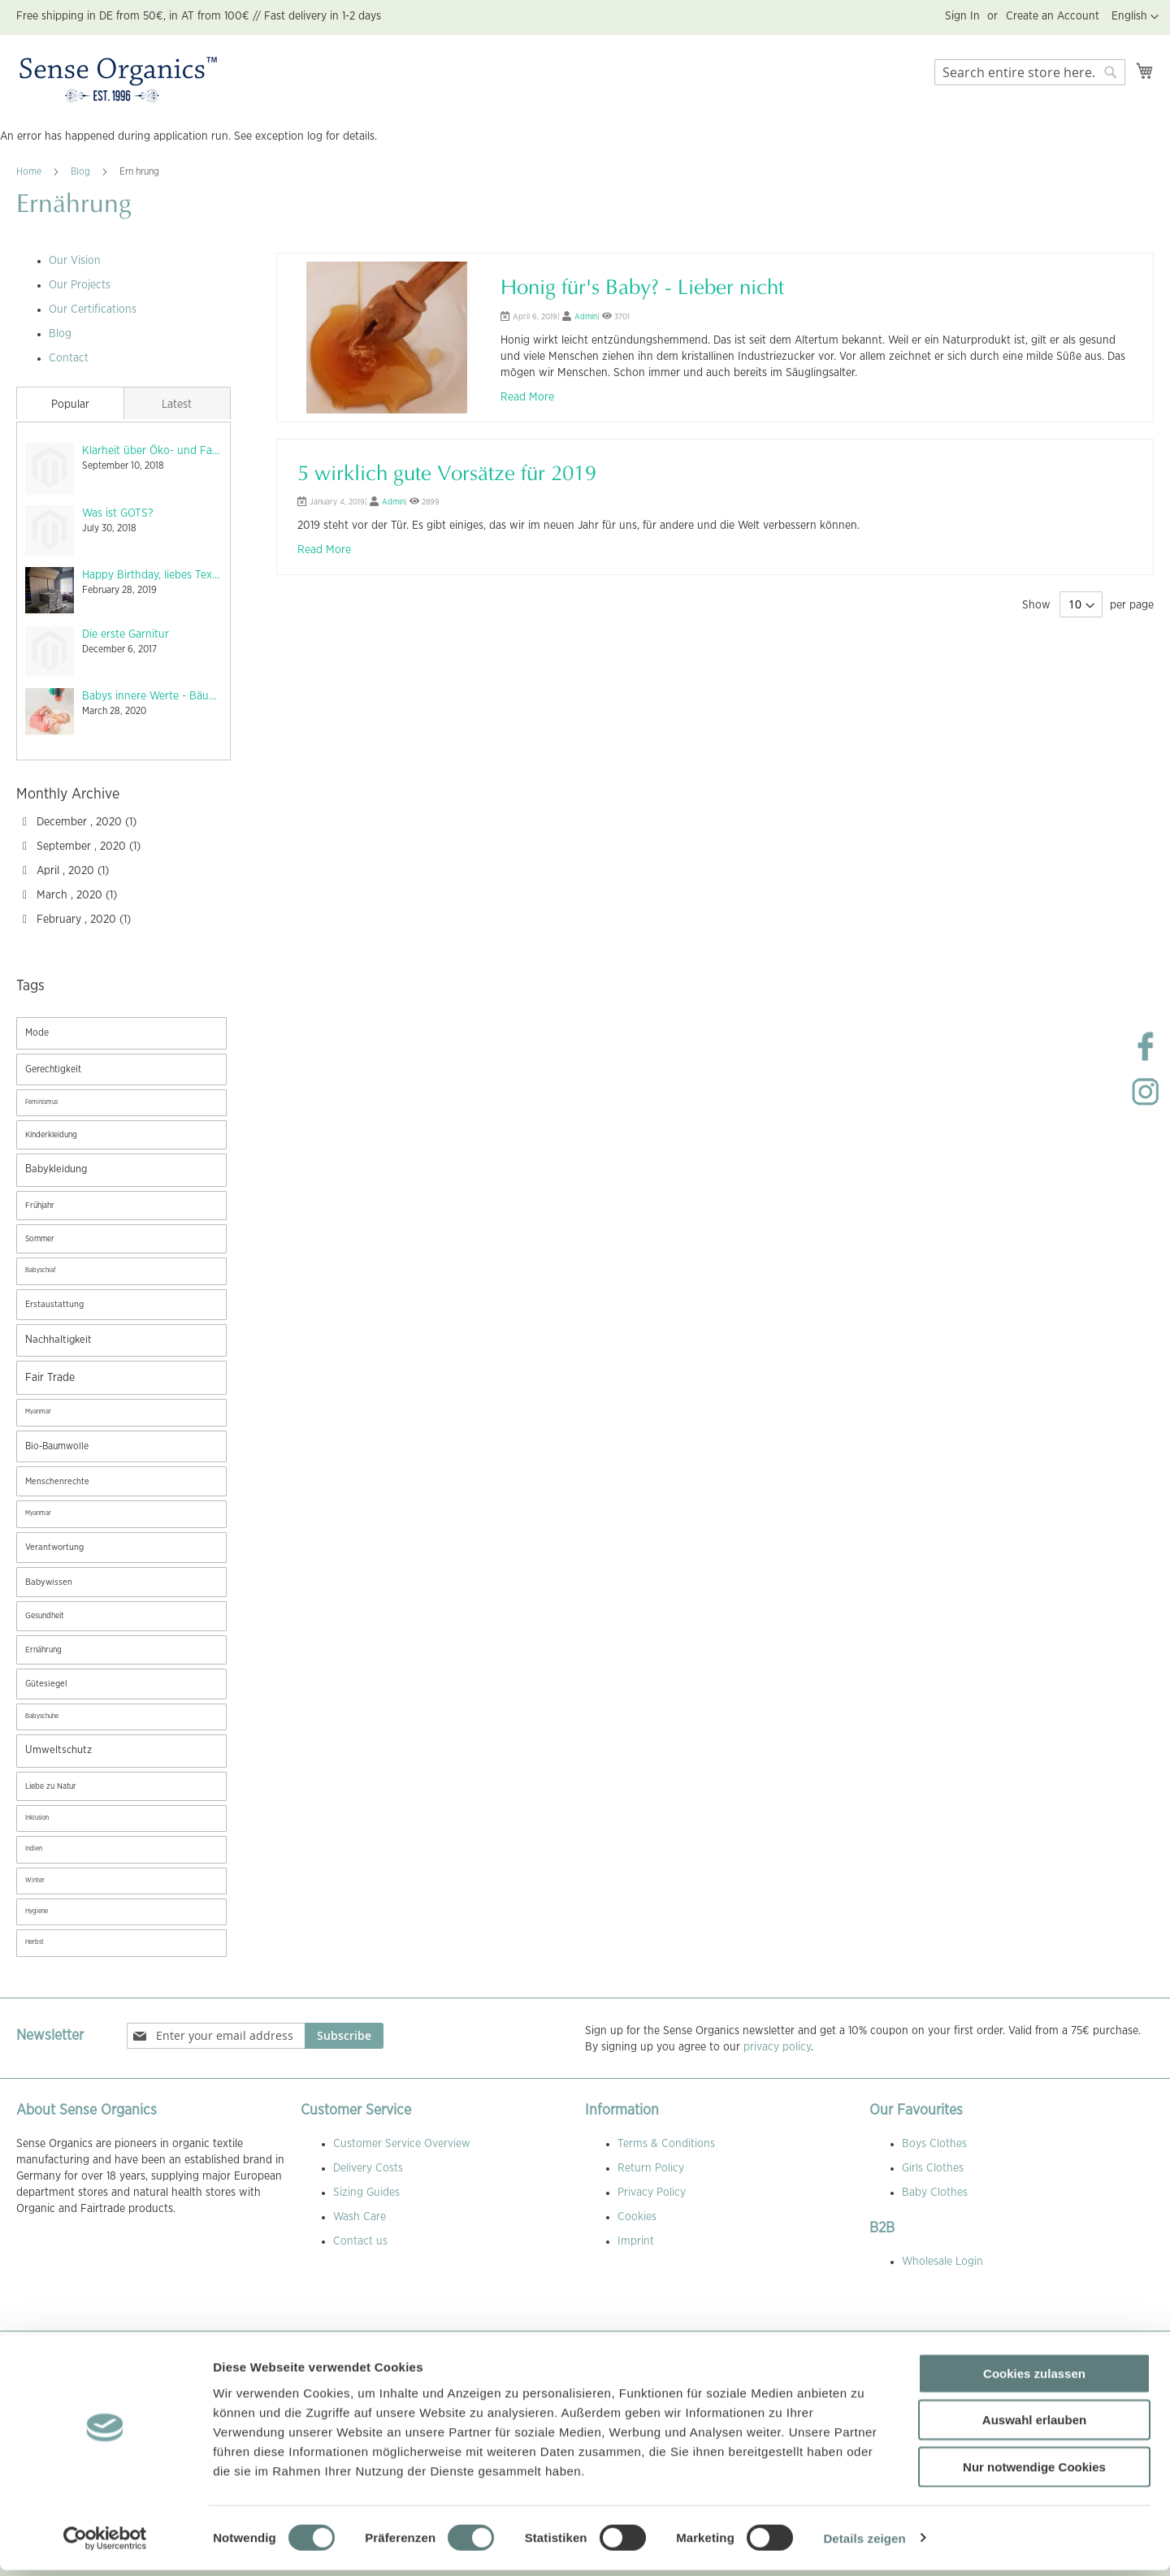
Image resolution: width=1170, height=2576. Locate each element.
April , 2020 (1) (66, 871)
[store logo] (118, 80)
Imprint (636, 2241)
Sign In (962, 16)
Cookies (637, 2217)
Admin (585, 317)
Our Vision (75, 260)
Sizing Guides (366, 2192)
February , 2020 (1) (77, 919)
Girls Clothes (933, 2168)
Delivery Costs (368, 2168)
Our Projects (79, 285)
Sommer (39, 1239)
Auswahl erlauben (1034, 2426)
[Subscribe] (344, 2036)
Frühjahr (39, 1205)
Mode (37, 1032)
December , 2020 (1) (79, 822)
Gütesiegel (46, 1683)
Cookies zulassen (1034, 2379)
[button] (1135, 17)
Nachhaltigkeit (58, 1340)
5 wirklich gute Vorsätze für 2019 (446, 475)
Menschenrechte (57, 1481)
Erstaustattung (54, 1304)
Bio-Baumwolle (57, 1446)
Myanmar (38, 1412)
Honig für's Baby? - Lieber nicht (642, 289)
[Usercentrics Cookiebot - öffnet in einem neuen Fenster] (105, 2544)
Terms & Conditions (666, 2144)
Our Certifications (92, 309)
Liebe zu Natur (50, 1786)
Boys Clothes (934, 2144)
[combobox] (1029, 72)
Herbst (34, 1942)
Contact (69, 358)
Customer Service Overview (401, 2144)
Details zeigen (864, 2544)
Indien (33, 1849)
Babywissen (48, 1582)
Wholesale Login (942, 2261)
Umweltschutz (58, 1750)
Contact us (360, 2241)
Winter (35, 1880)
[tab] (70, 403)
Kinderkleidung (51, 1135)
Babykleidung (56, 1169)
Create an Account (1052, 16)
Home (30, 171)
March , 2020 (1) (70, 895)
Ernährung (43, 1650)
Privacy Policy (652, 2192)
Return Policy (651, 2168)
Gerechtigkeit (53, 1069)
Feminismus (41, 1102)
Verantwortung (54, 1547)
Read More (527, 397)
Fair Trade (50, 1377)
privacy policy (777, 2047)
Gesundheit (44, 1616)
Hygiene (36, 1911)
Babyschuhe (41, 1716)
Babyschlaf (40, 1270)
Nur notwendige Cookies (1034, 2472)
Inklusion (37, 1818)
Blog (82, 171)
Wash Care (359, 2217)
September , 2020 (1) (82, 846)
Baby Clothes (935, 2192)
